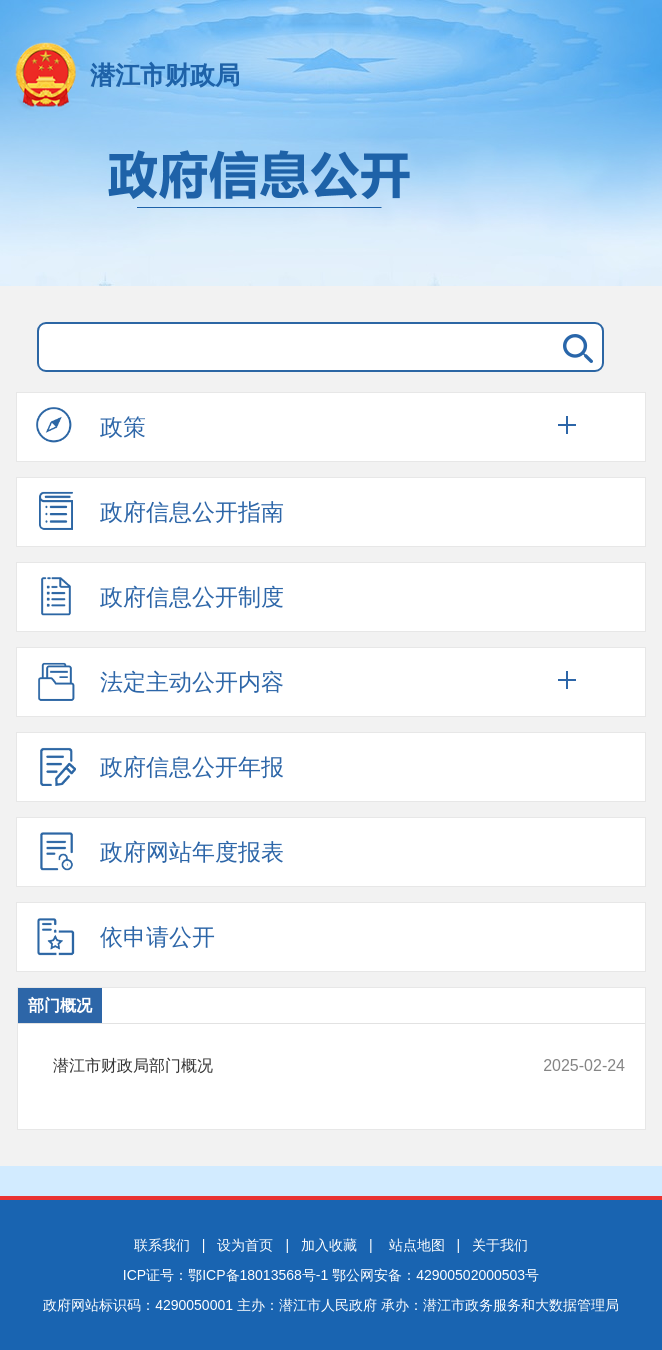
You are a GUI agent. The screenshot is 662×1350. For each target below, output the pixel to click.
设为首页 (245, 1245)
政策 (91, 426)
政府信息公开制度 (160, 596)
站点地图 (417, 1245)
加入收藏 (329, 1245)
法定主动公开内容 (160, 681)
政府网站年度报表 (160, 851)
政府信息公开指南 (160, 511)
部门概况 (60, 1005)
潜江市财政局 (165, 75)
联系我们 (162, 1245)
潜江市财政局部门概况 (286, 1066)
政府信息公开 (331, 208)
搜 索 (574, 347)
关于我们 (500, 1245)
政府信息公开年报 (160, 766)
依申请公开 (125, 936)
